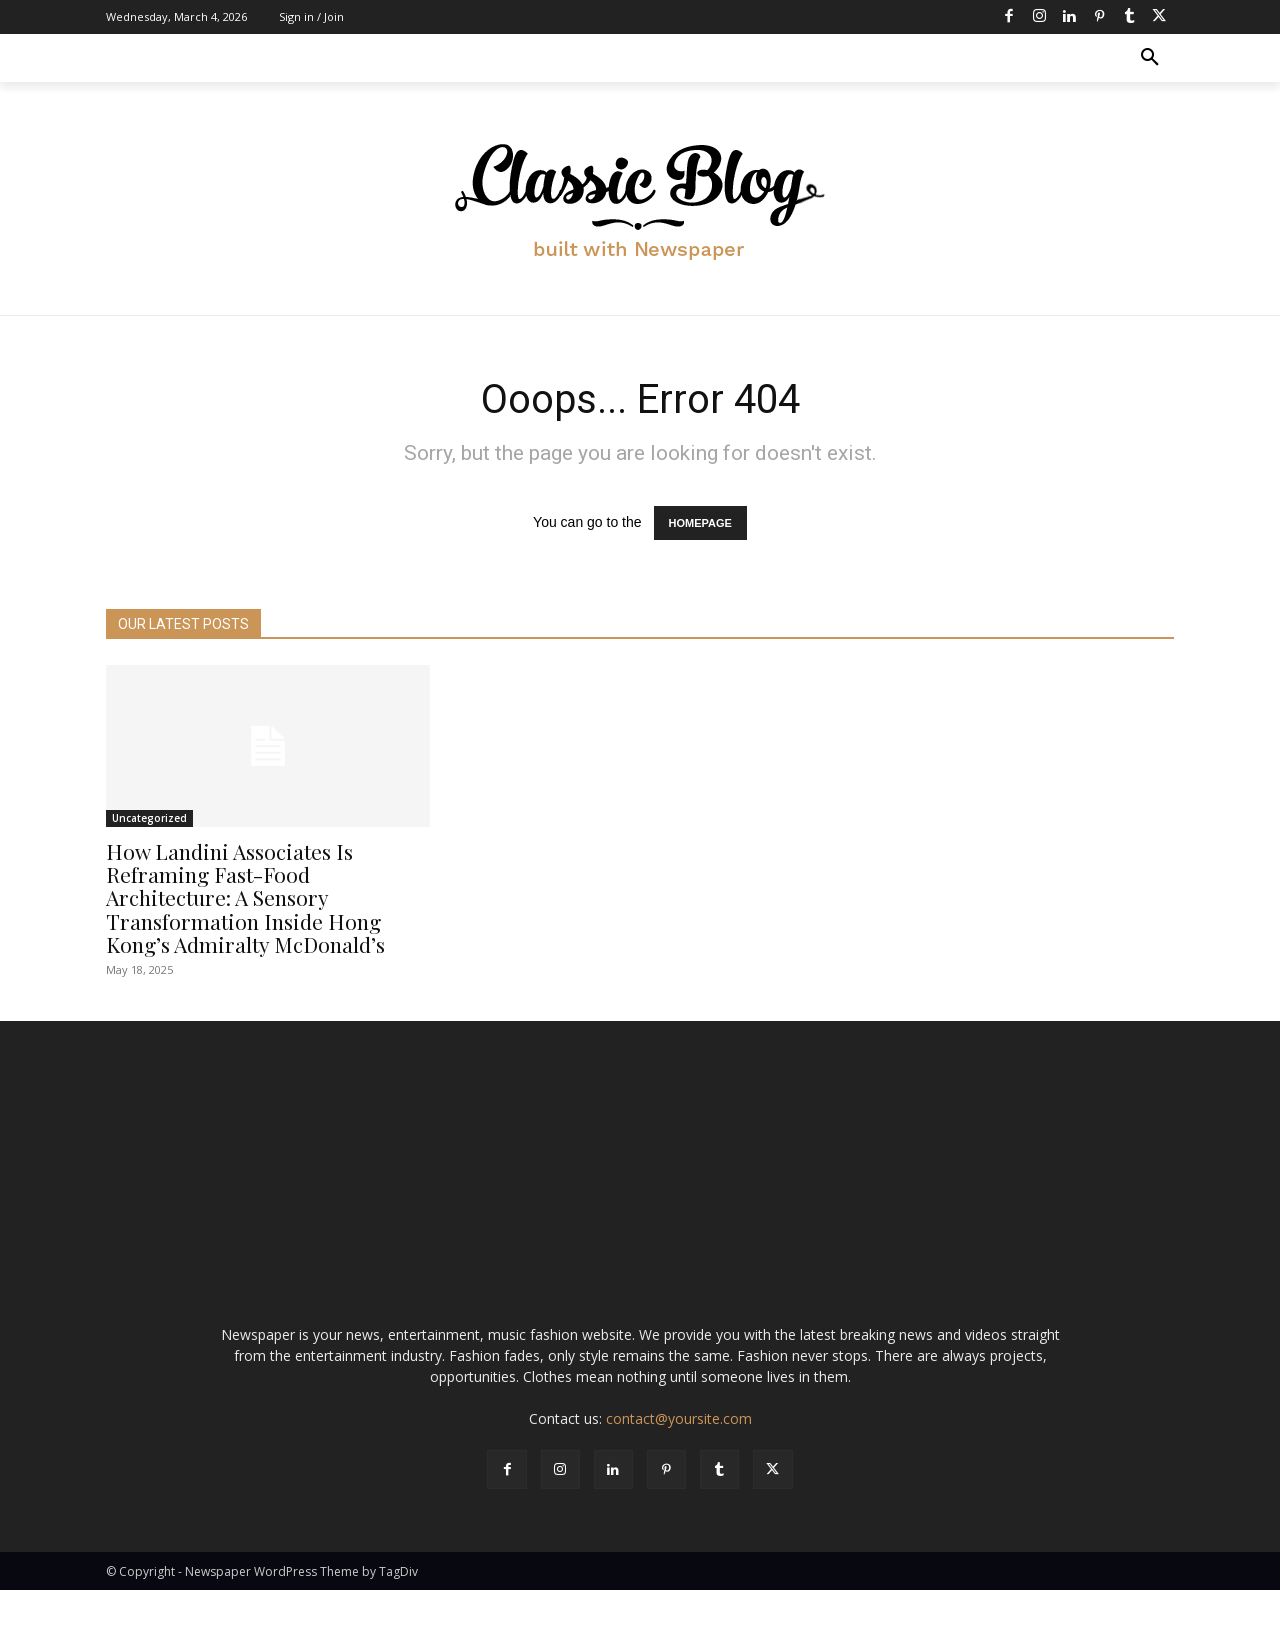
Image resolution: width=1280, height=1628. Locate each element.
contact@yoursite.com (679, 1456)
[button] (1150, 58)
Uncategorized (149, 819)
